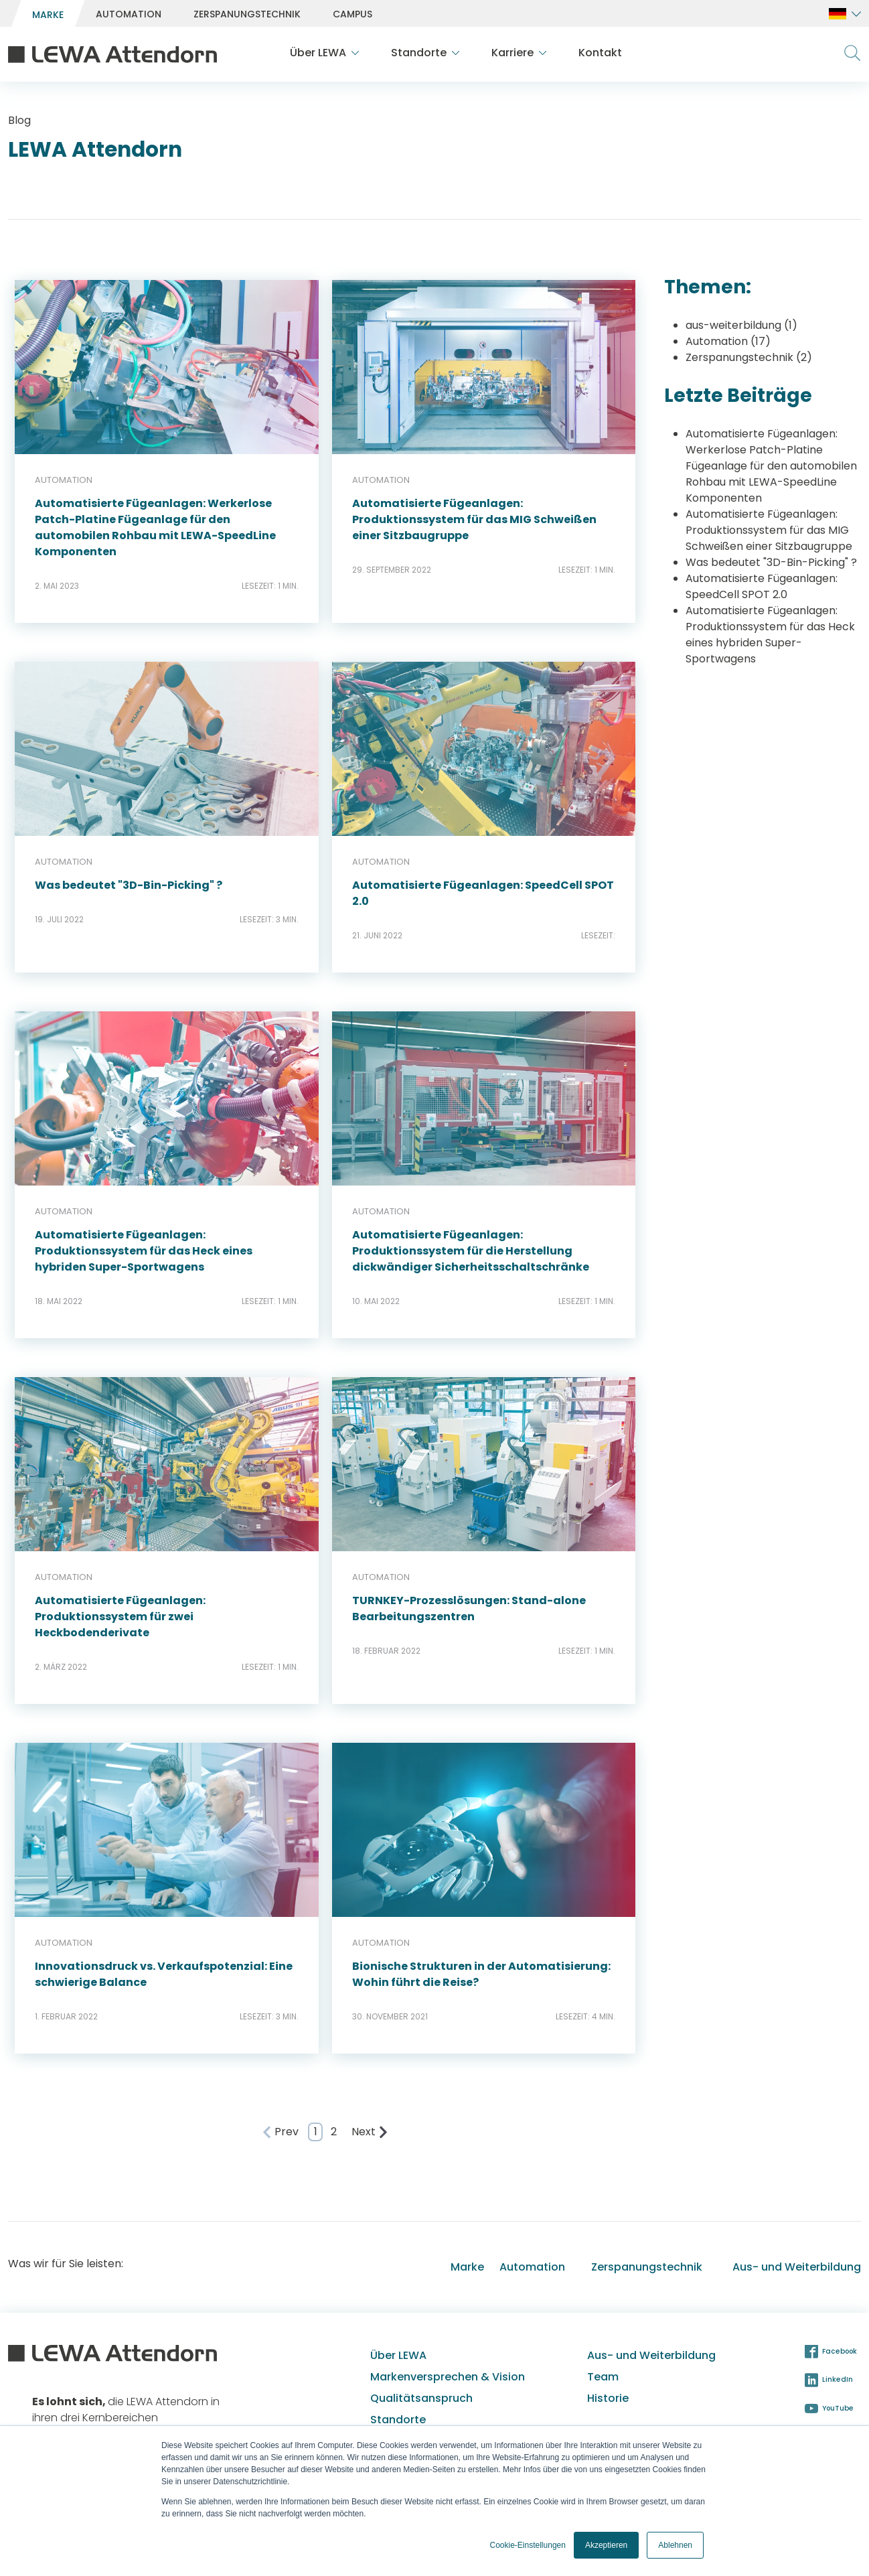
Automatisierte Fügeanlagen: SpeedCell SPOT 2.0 (762, 586)
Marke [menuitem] (467, 2267)
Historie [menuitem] (608, 2398)
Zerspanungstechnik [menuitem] (646, 2267)
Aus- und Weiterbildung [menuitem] (796, 2267)
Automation (728, 341)
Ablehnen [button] (675, 2545)
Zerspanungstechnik (749, 357)
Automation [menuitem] (532, 2267)
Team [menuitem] (603, 2376)
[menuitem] (48, 14)
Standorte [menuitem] (398, 2419)
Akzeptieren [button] (606, 2545)
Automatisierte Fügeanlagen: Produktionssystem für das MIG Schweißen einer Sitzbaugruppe (769, 530)
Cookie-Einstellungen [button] (528, 2545)
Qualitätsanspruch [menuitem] (421, 2398)
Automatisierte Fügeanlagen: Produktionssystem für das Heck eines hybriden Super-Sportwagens (770, 634)
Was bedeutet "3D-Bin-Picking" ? (771, 562)
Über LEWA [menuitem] (398, 2355)
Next (369, 2131)
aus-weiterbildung (741, 325)
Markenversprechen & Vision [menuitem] (447, 2376)
